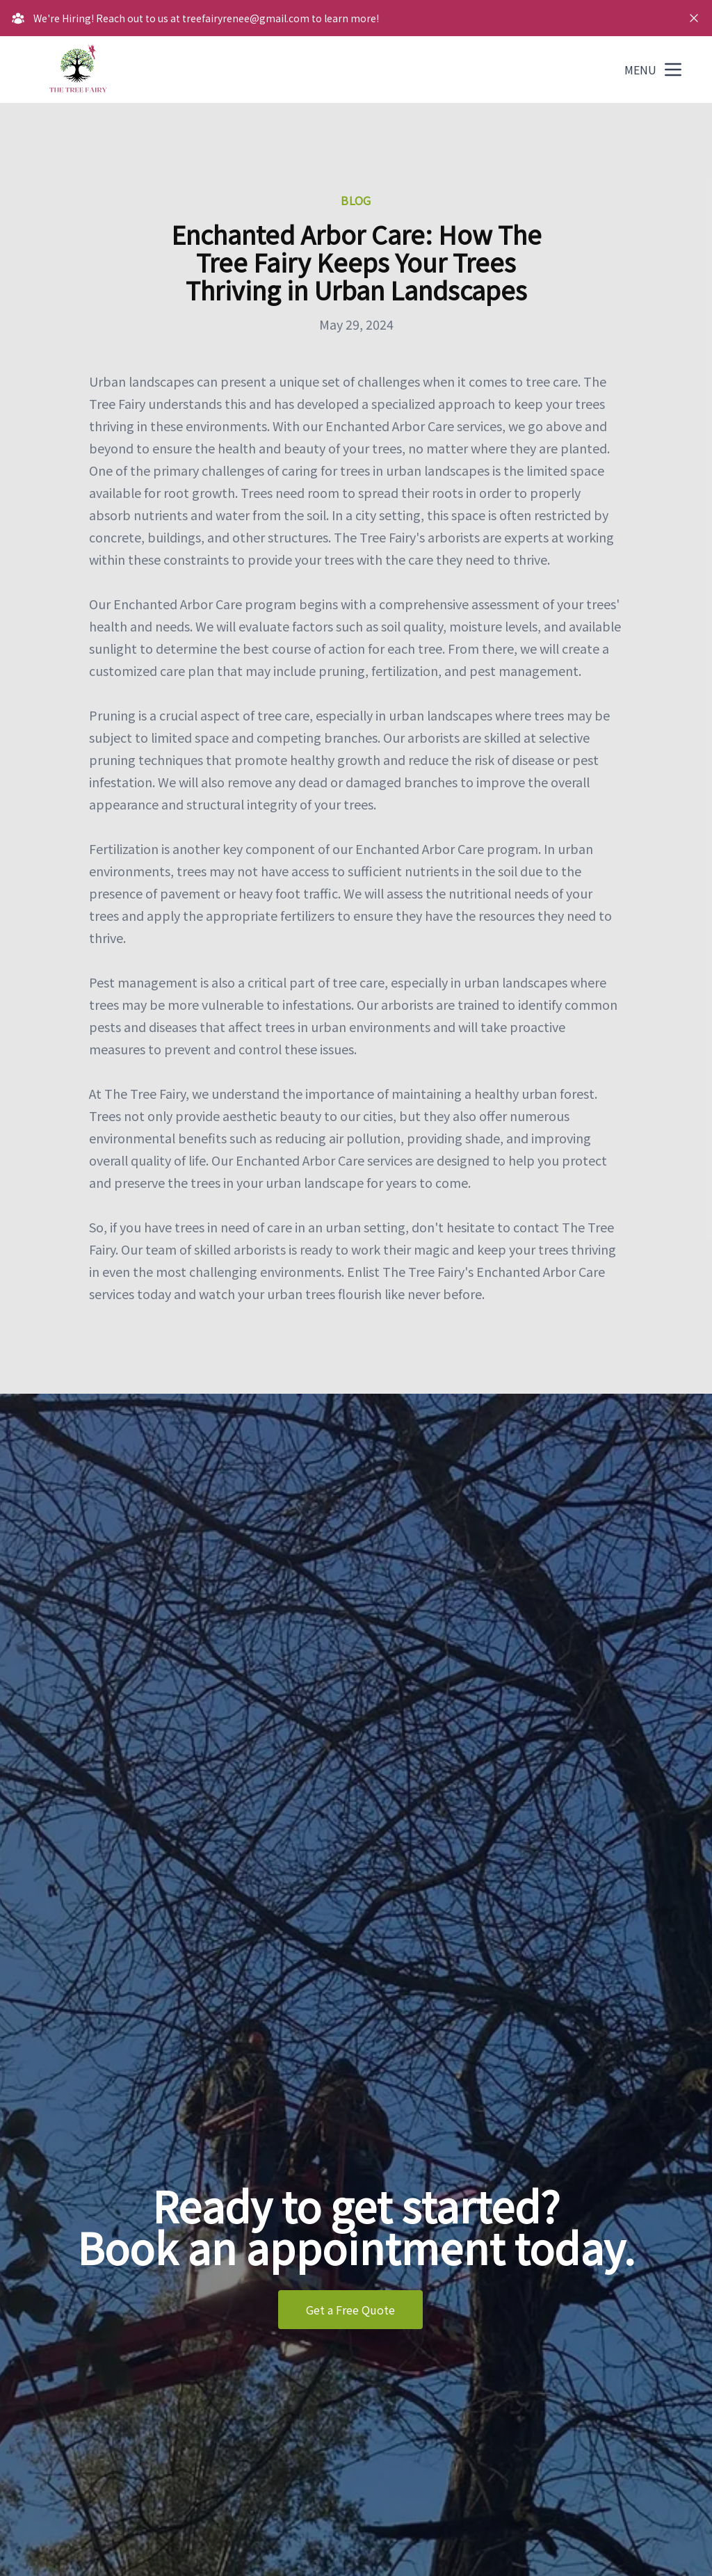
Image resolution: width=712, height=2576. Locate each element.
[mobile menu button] (673, 69)
